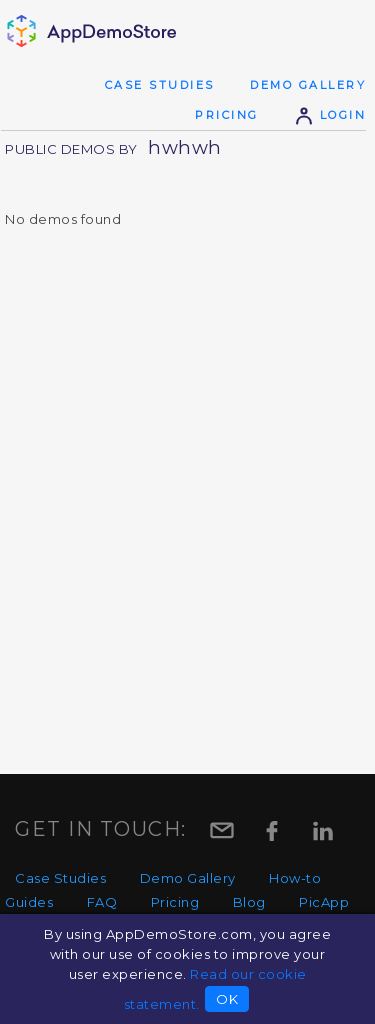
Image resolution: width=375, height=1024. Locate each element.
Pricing (227, 115)
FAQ (102, 902)
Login (330, 115)
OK (227, 999)
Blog (249, 902)
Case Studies (160, 85)
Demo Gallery (308, 85)
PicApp (324, 902)
